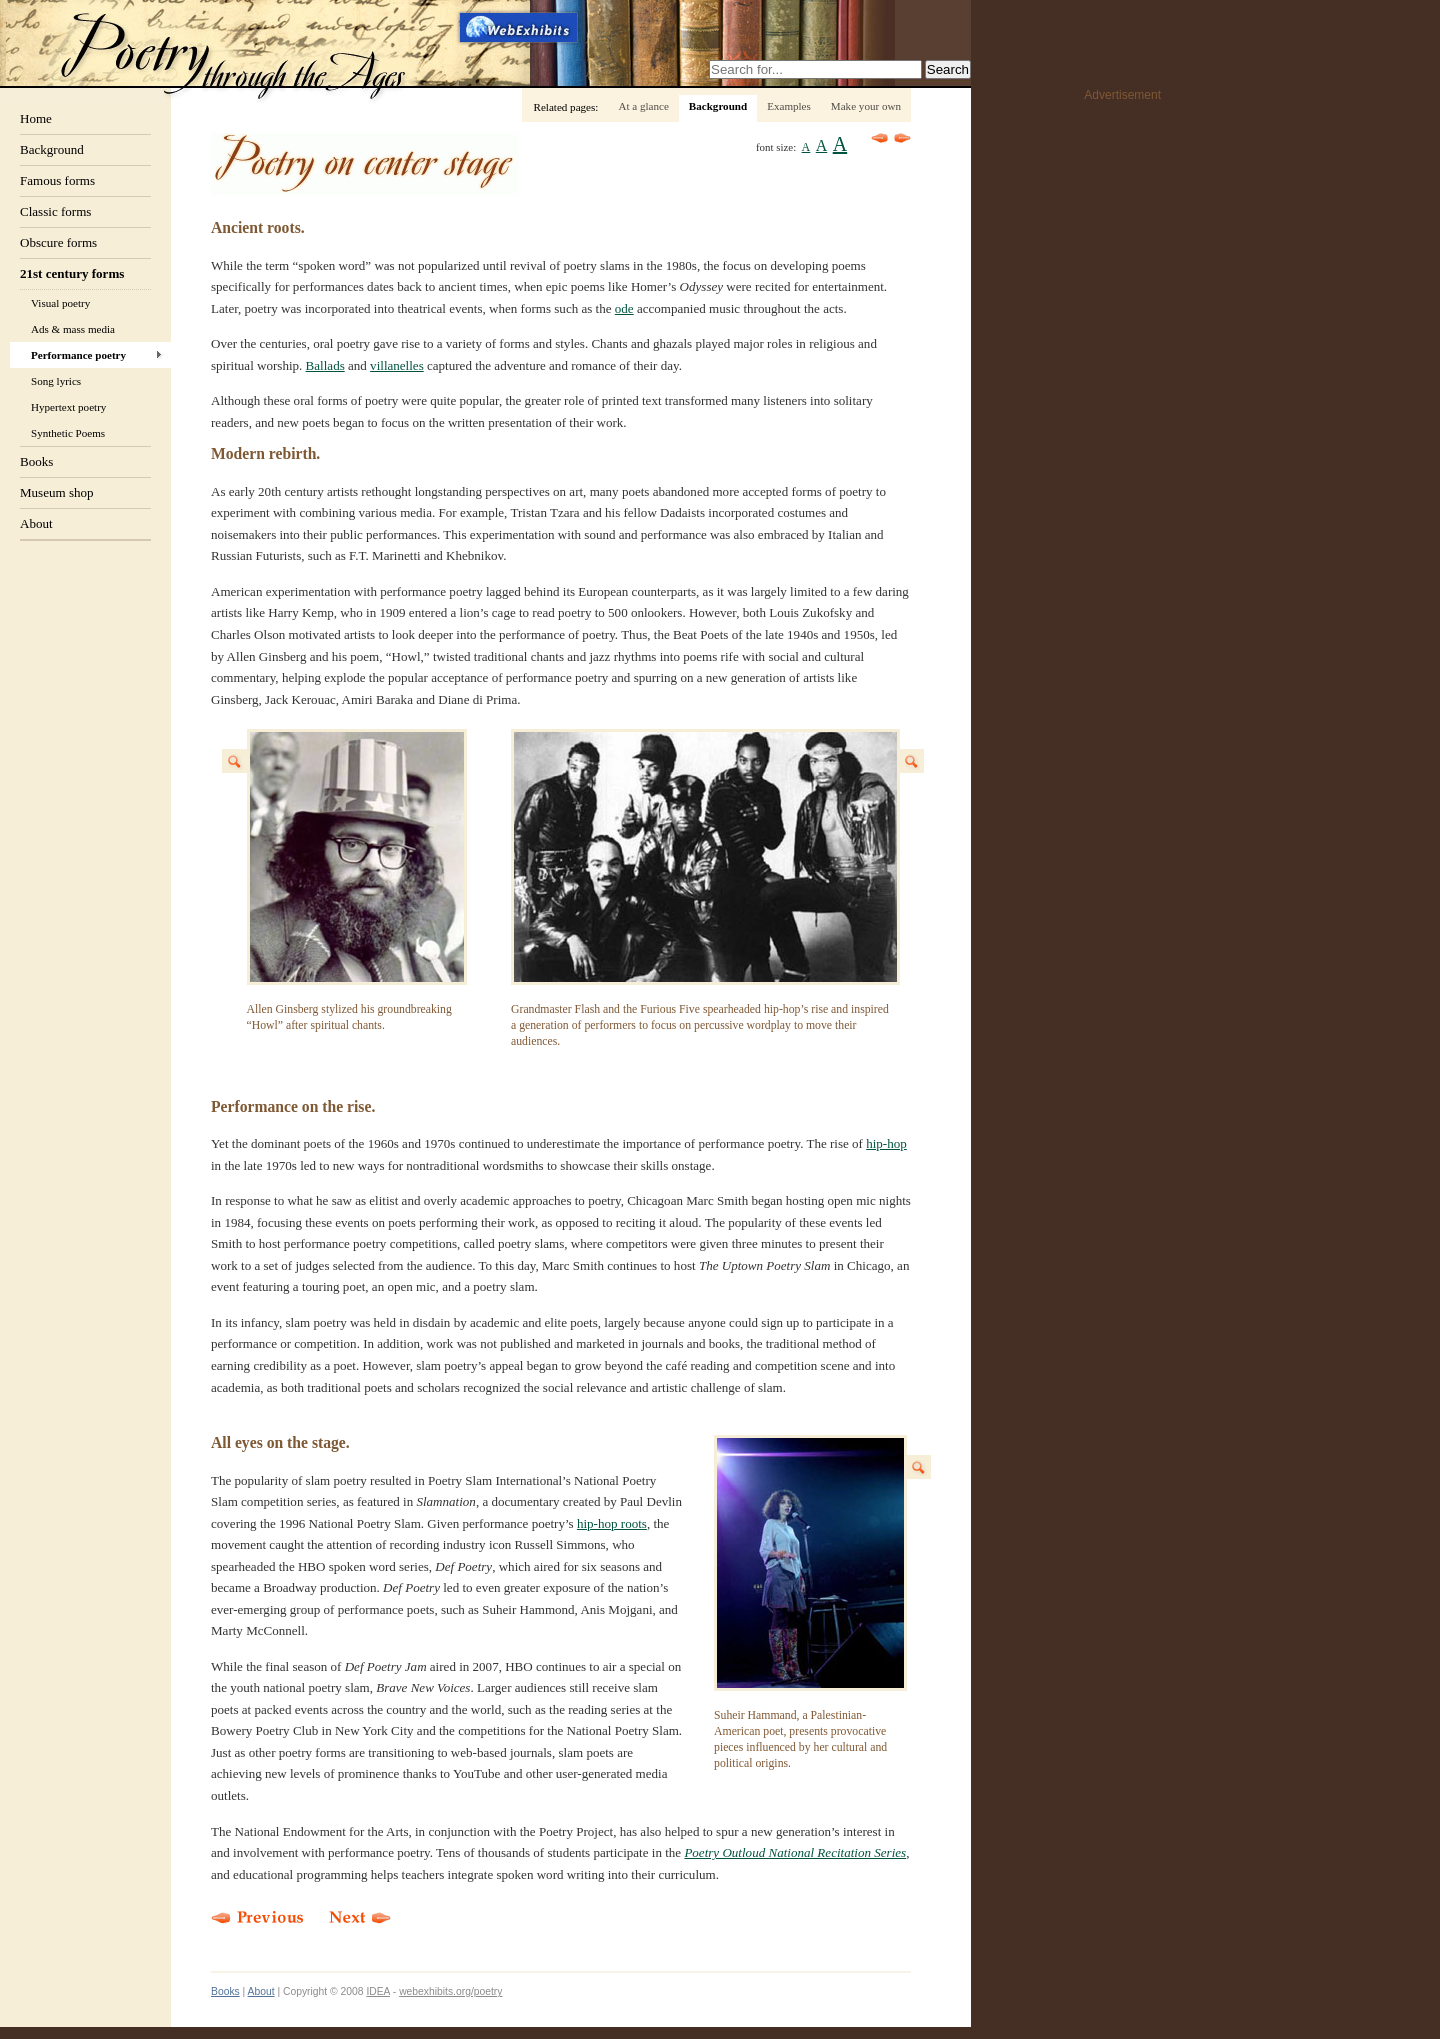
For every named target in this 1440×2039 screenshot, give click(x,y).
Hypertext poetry (68, 407)
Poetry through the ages (235, 53)
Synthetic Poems (68, 433)
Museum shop (57, 492)
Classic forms (55, 211)
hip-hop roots (612, 1523)
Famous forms (57, 180)
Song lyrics (56, 381)
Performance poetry (78, 355)
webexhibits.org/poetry (450, 1991)
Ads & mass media (73, 329)
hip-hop (886, 1143)
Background (52, 149)
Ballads (325, 365)
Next (902, 138)
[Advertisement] (1081, 411)
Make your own (866, 106)
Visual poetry (60, 303)
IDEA (378, 1991)
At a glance (643, 106)
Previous (880, 138)
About (36, 523)
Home (36, 118)
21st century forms (72, 273)
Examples (789, 106)
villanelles (397, 365)
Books (36, 461)
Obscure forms (58, 242)
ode (624, 308)
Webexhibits (520, 27)
